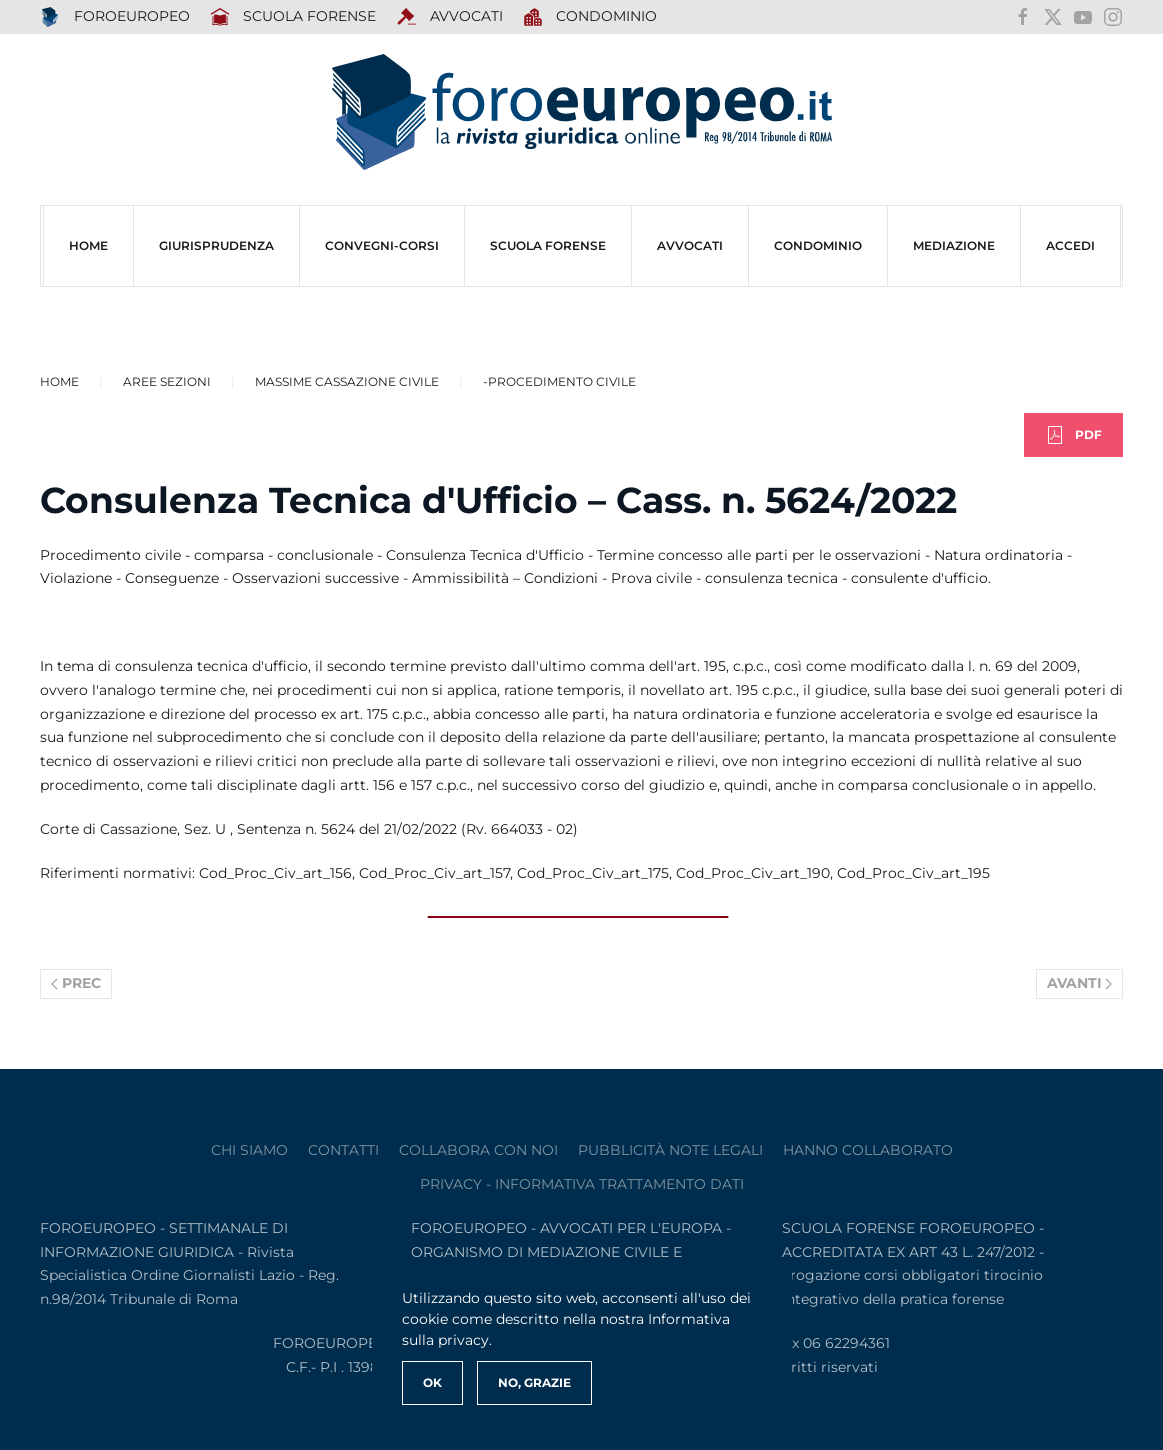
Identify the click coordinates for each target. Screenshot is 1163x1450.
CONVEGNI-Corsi (382, 245)
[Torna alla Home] (582, 112)
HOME (88, 245)
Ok (432, 1382)
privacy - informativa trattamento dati (582, 1184)
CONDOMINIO (818, 245)
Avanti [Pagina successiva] (1080, 983)
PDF (1073, 435)
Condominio (590, 17)
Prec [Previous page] (76, 983)
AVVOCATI (449, 17)
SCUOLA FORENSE (293, 17)
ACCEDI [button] (1070, 245)
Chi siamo (249, 1150)
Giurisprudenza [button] (216, 245)
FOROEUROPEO (115, 17)
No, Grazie (534, 1382)
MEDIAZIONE (954, 245)
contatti (343, 1150)
